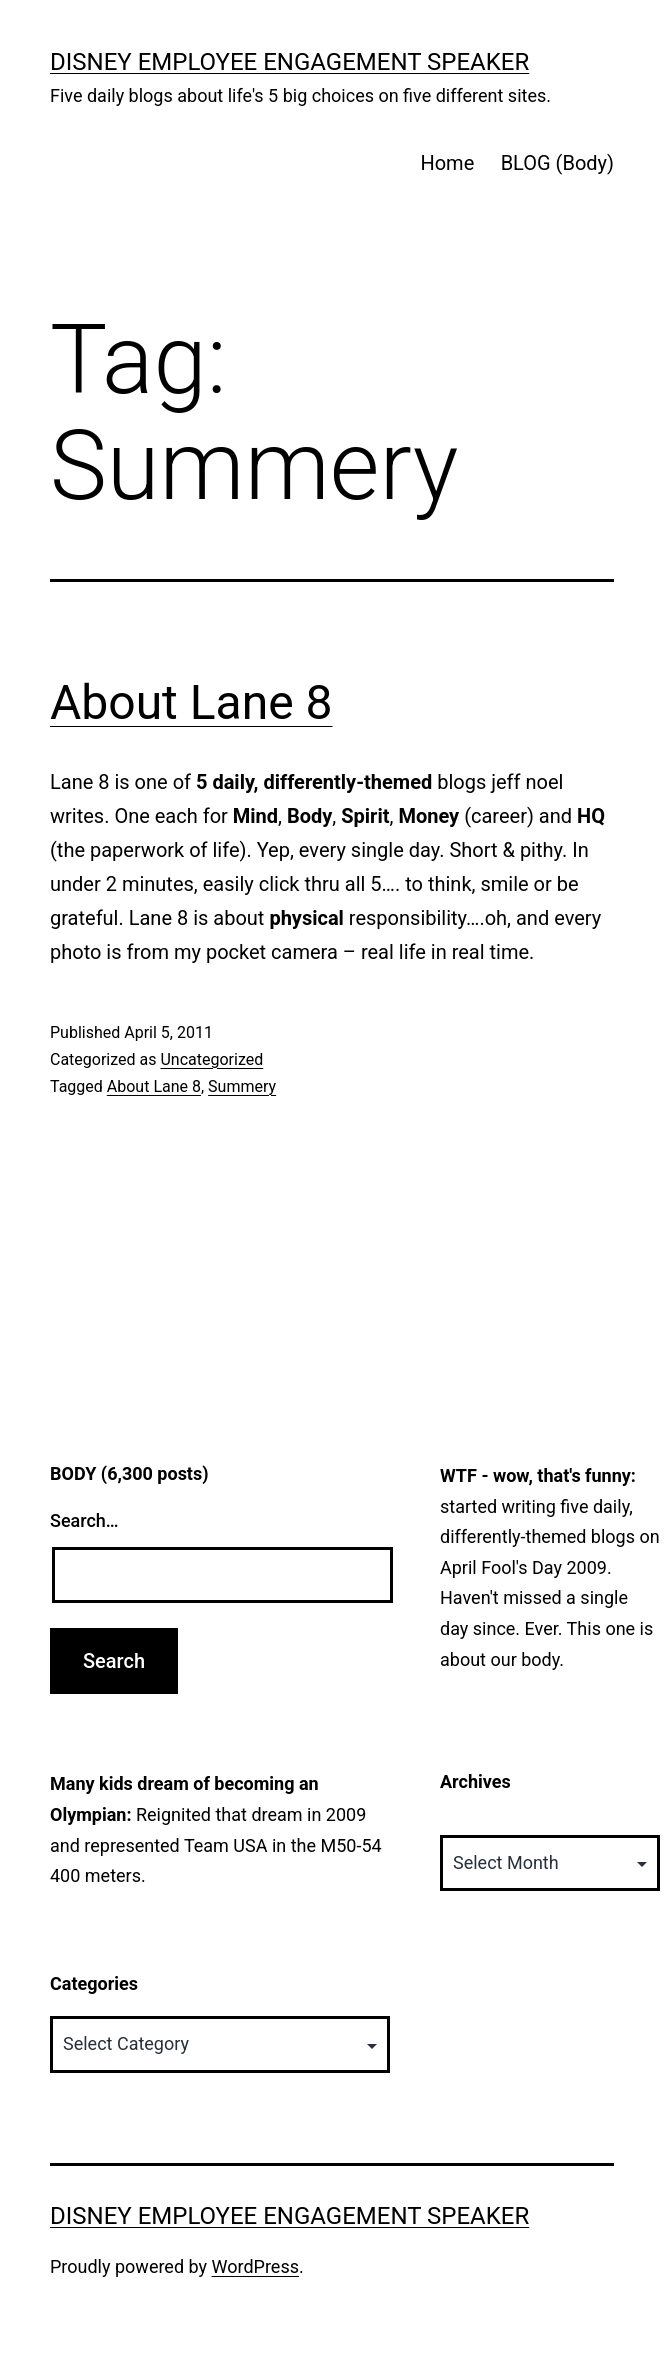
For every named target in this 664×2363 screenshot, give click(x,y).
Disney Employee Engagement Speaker (289, 62)
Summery (242, 1086)
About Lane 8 (191, 702)
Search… (84, 1520)
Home (447, 163)
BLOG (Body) (557, 163)
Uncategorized (211, 1059)
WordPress (255, 2266)
